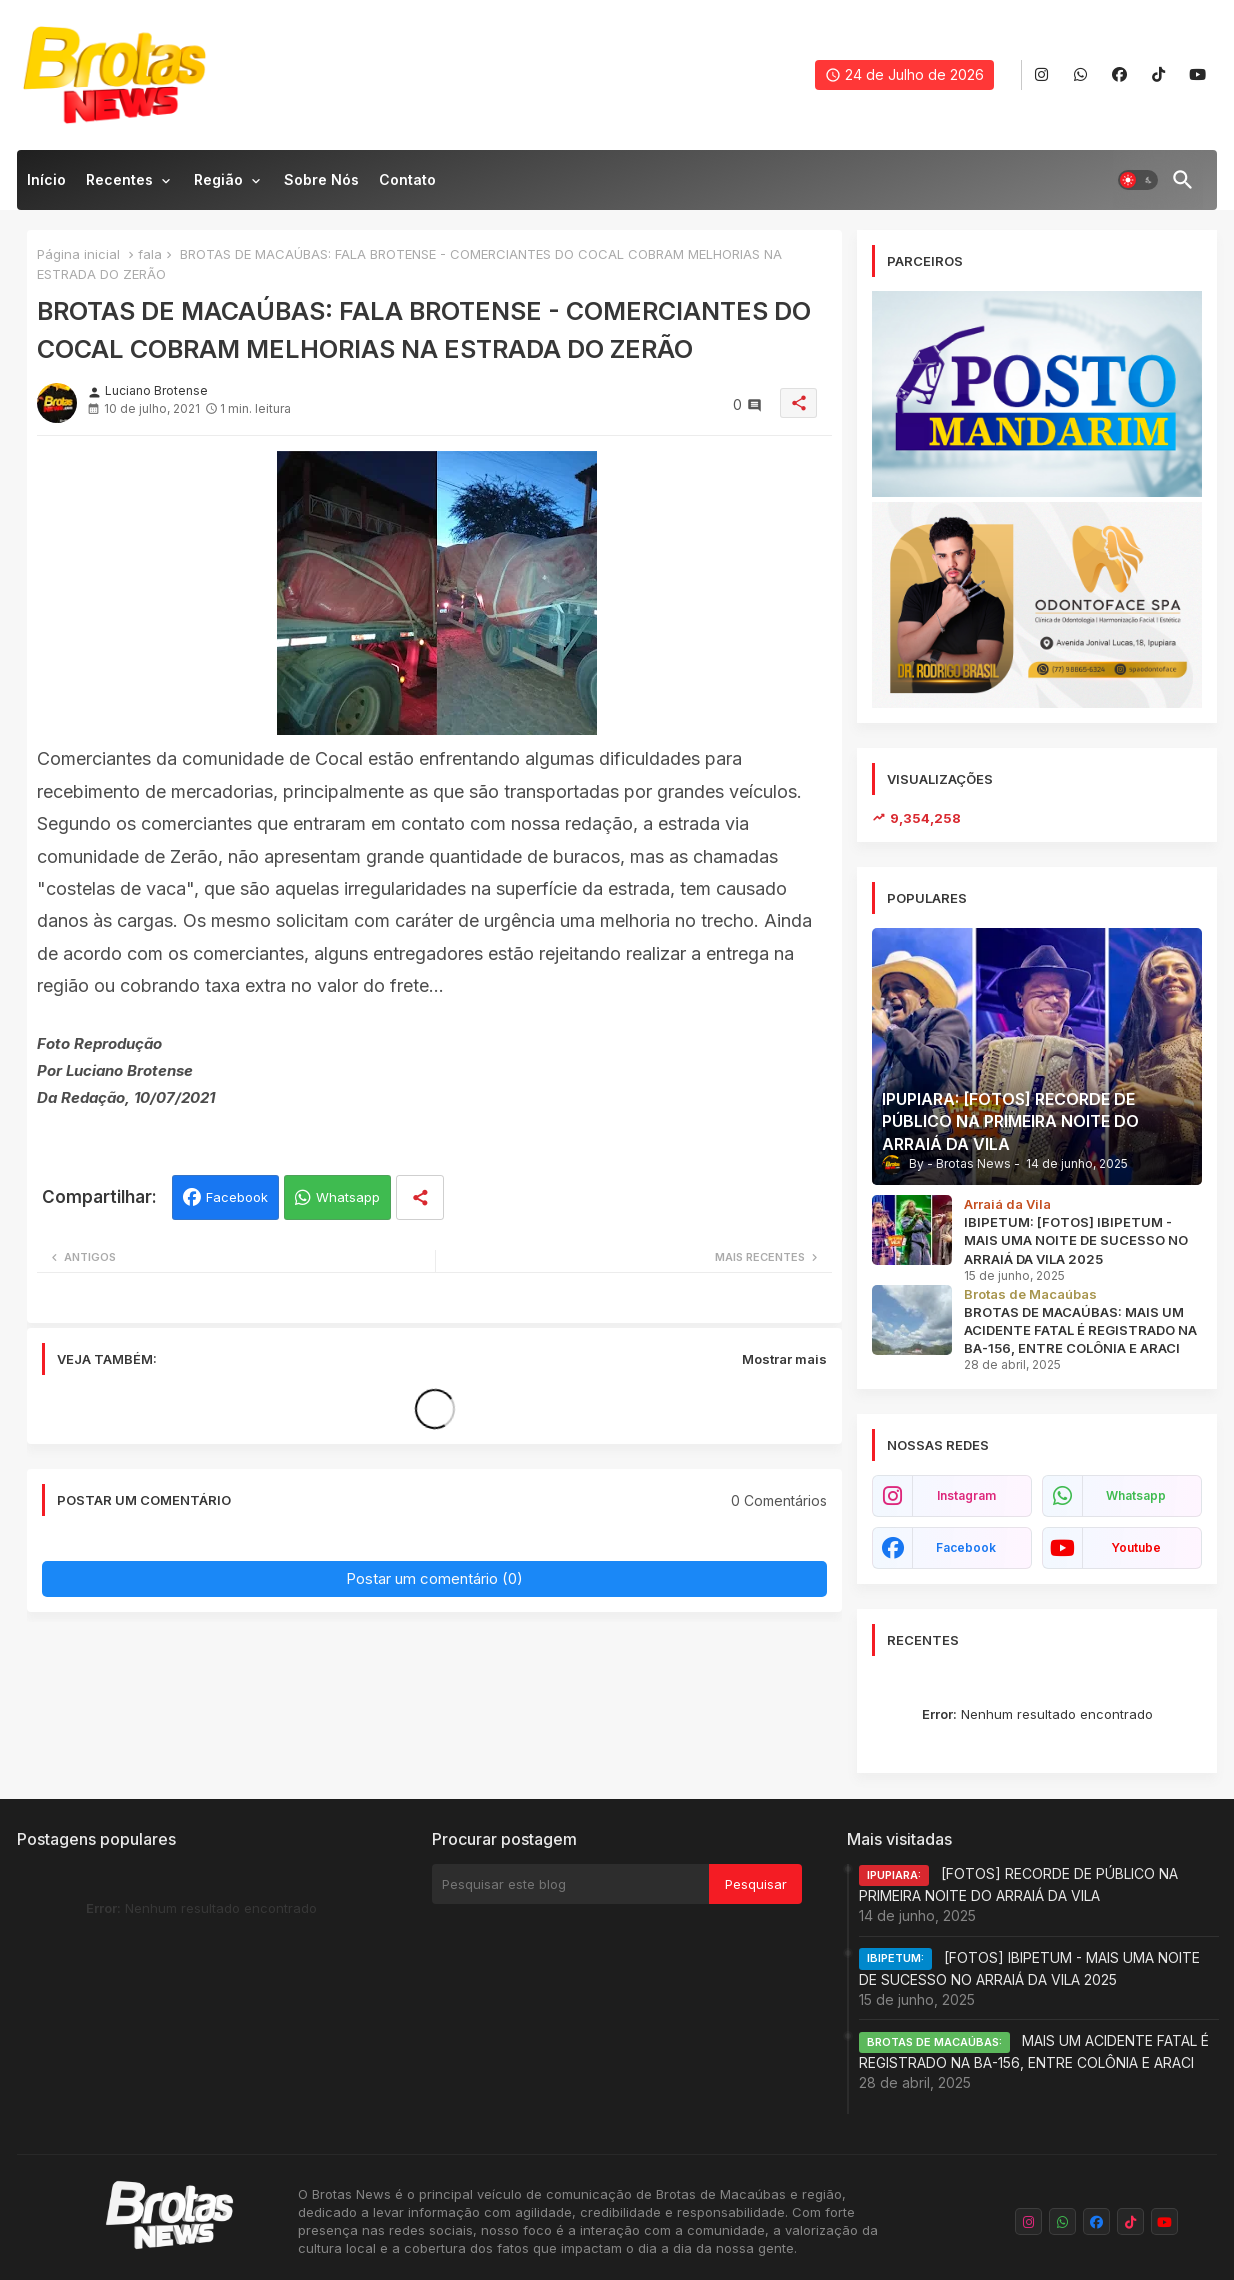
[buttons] (1041, 75)
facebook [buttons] (966, 1547)
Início (46, 179)
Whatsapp (348, 1197)
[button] (1138, 180)
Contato (407, 179)
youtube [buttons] (1136, 1547)
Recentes (119, 179)
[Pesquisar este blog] (570, 1884)
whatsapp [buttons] (1136, 1495)
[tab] (46, 185)
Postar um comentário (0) (434, 1578)
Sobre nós (321, 179)
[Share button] (420, 1197)
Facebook (237, 1197)
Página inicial (78, 254)
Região (218, 179)
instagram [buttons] (966, 1495)
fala (150, 254)
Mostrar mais (784, 1359)
